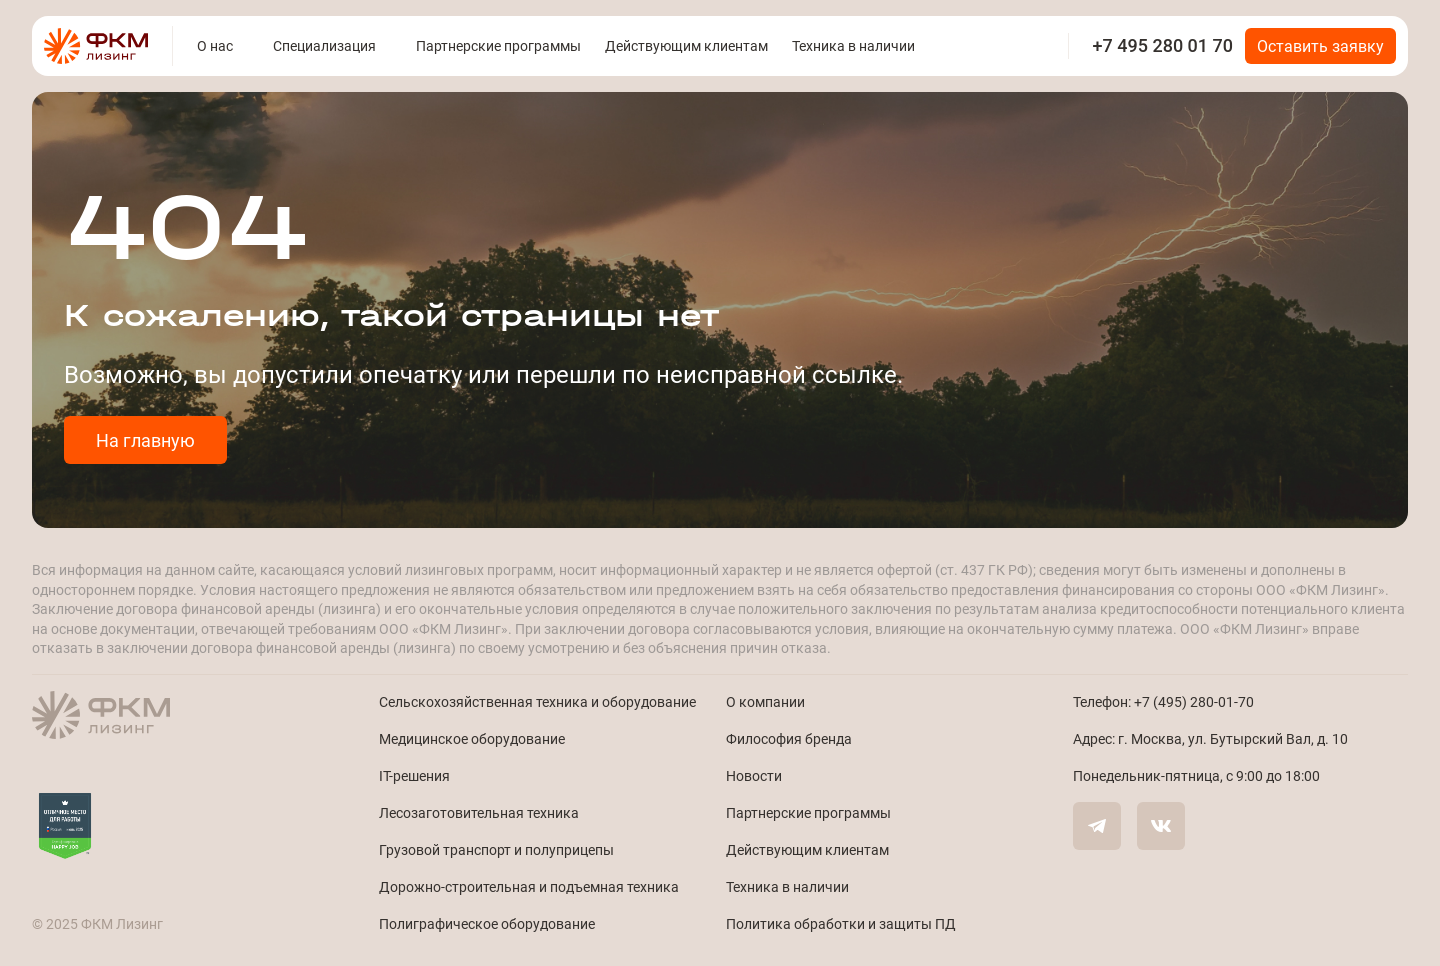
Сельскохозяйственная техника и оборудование (537, 701)
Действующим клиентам (686, 45)
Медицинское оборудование (472, 738)
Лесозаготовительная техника (479, 812)
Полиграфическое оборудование (487, 923)
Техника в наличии (853, 45)
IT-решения (414, 775)
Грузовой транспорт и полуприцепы (496, 849)
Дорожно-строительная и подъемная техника (529, 886)
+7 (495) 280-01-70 (1194, 701)
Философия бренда (789, 738)
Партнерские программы (498, 45)
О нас (215, 45)
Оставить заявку (1320, 45)
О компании (765, 701)
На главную (145, 440)
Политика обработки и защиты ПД (841, 923)
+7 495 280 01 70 (1163, 45)
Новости (754, 775)
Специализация (324, 45)
